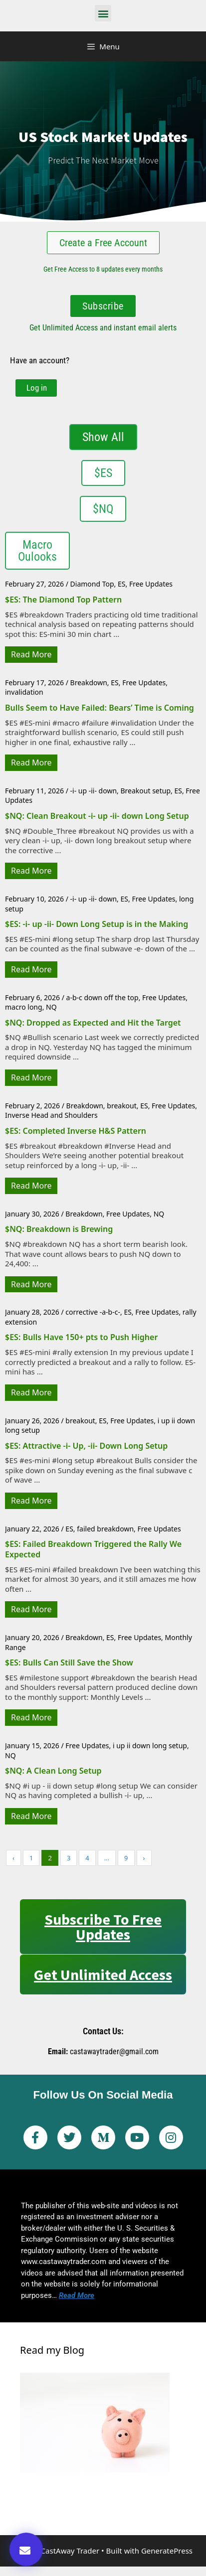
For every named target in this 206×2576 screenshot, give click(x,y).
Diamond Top (92, 584)
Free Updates (151, 584)
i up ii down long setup (150, 1745)
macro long (23, 1007)
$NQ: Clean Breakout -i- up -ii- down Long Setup (97, 815)
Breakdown (88, 682)
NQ (51, 1007)
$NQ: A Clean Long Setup (53, 1770)
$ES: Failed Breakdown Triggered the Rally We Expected (93, 1549)
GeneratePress (167, 2551)
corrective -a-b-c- (92, 1312)
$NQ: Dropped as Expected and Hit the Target (93, 1022)
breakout (122, 1105)
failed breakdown (105, 1528)
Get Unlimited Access (103, 1974)
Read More (31, 654)
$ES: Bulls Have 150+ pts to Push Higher (81, 1337)
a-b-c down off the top (102, 997)
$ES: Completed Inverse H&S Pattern (75, 1130)
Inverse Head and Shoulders (51, 1115)
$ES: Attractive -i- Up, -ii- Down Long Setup (86, 1445)
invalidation (24, 692)
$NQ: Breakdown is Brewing (59, 1228)
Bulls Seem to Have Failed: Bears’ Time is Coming (99, 707)
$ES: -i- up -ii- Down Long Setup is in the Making (96, 923)
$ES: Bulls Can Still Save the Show (69, 1662)
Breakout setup (145, 790)
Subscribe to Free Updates (103, 1927)
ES (121, 584)
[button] (103, 13)
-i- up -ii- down (93, 790)
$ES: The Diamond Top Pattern (63, 599)
